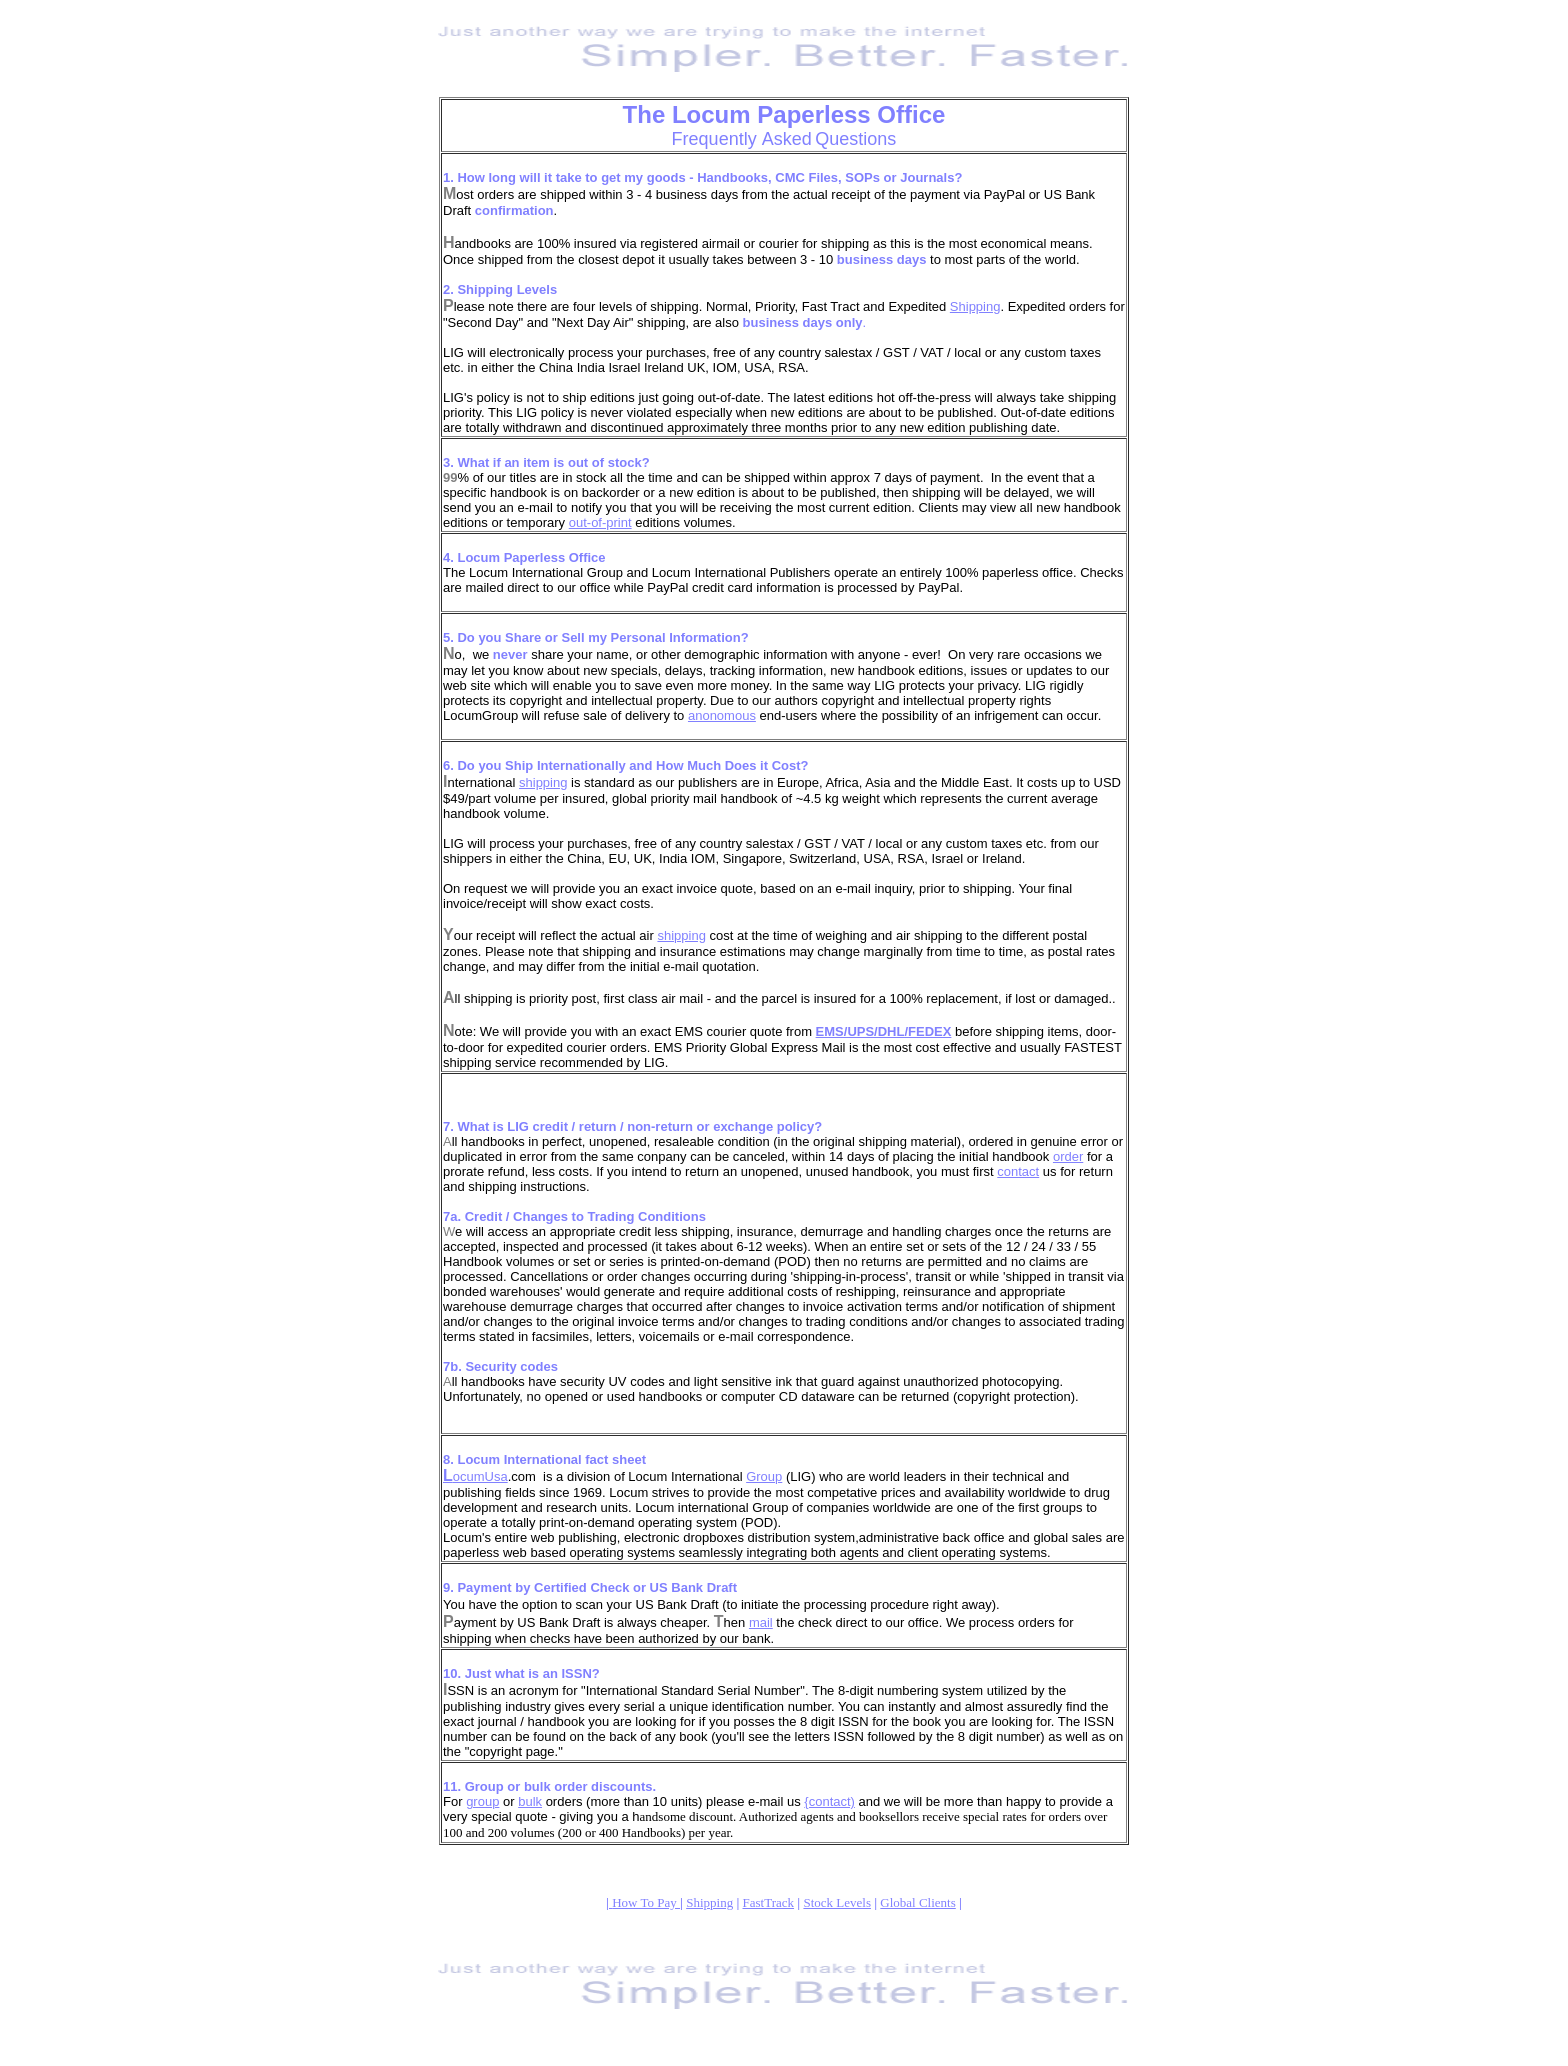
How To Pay (646, 1902)
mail (761, 1622)
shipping (543, 782)
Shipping (975, 306)
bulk (530, 1801)
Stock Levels (837, 1902)
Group (764, 1476)
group (482, 1801)
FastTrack (769, 1902)
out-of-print (600, 522)
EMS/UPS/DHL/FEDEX (884, 1031)
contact (1018, 1171)
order (1068, 1156)
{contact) (829, 1801)
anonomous (722, 715)
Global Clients (917, 1902)
